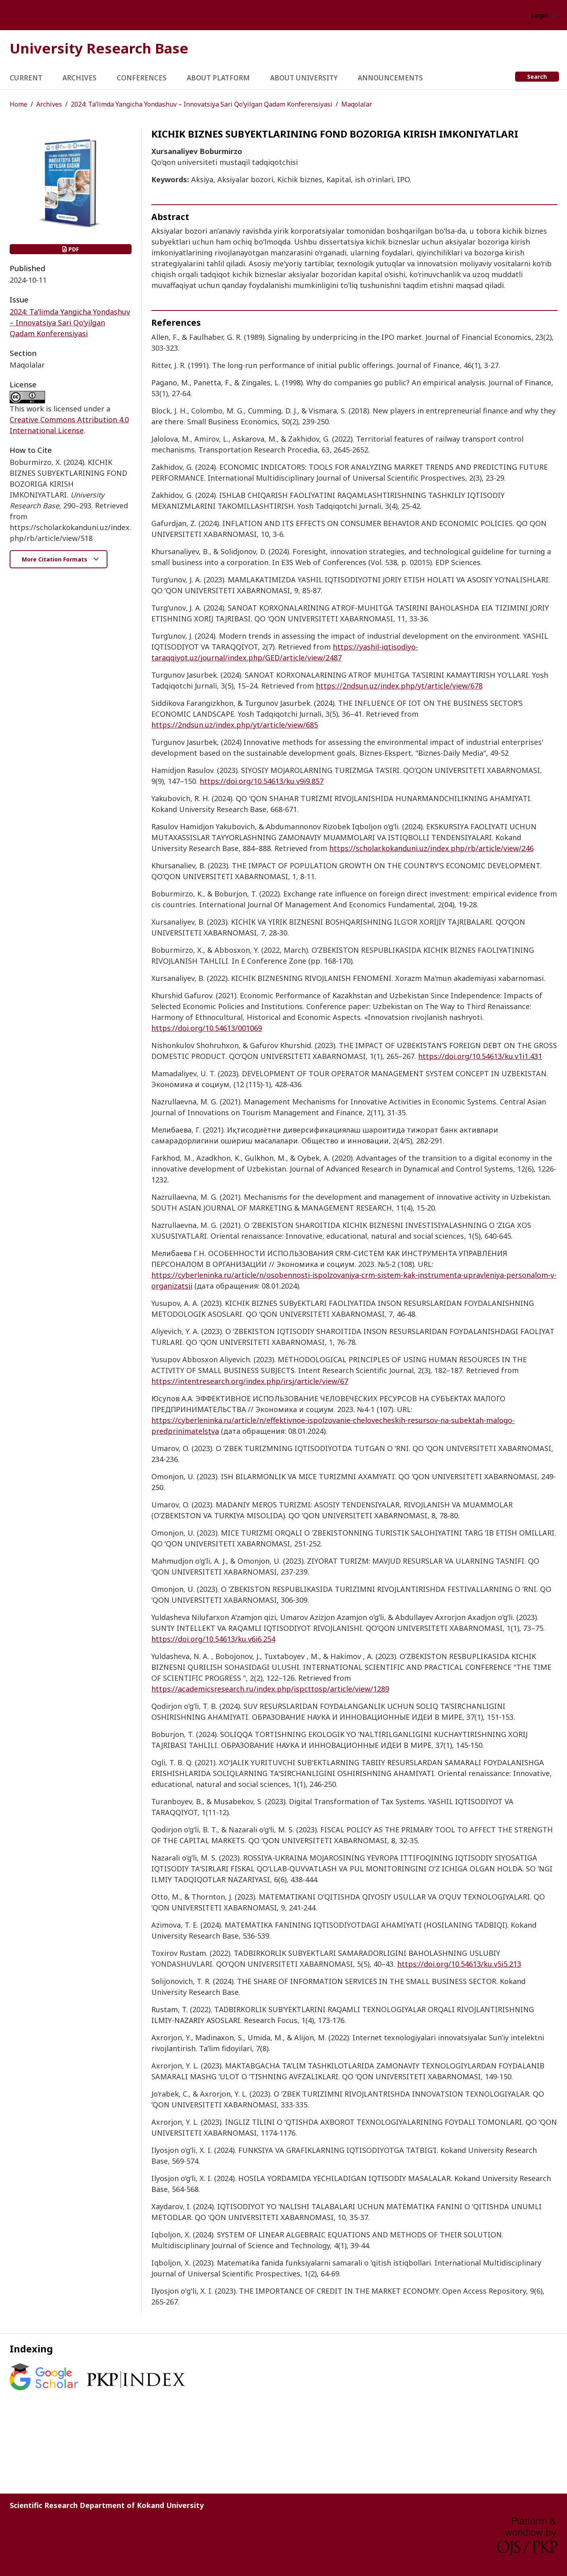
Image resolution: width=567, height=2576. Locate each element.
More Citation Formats (55, 559)
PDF (70, 249)
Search (537, 76)
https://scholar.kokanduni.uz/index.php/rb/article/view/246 (431, 848)
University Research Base (99, 48)
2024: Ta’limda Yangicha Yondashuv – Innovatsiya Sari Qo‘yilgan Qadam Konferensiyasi (201, 104)
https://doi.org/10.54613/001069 (206, 1028)
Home (18, 104)
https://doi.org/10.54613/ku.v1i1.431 (480, 1056)
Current (26, 77)
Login (539, 15)
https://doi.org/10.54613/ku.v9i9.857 (262, 781)
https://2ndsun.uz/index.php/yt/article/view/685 (234, 725)
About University (304, 77)
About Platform (218, 77)
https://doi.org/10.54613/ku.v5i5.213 (459, 1964)
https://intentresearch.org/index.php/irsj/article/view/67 (249, 1381)
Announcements (390, 77)
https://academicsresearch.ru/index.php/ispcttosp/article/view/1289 (270, 1689)
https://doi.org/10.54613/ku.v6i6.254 (213, 1639)
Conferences (142, 77)
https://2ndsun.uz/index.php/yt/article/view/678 (399, 686)
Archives (79, 77)
